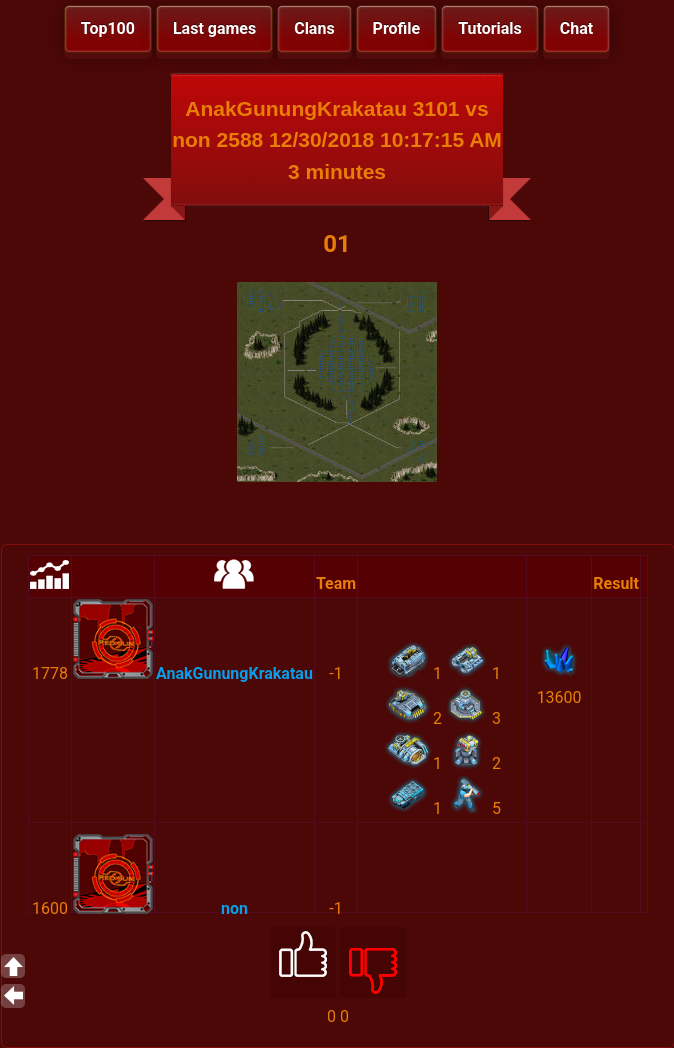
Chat (576, 28)
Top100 (108, 28)
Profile (397, 28)
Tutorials (490, 28)
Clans (314, 28)
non (234, 908)
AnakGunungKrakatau (234, 673)
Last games (214, 28)
